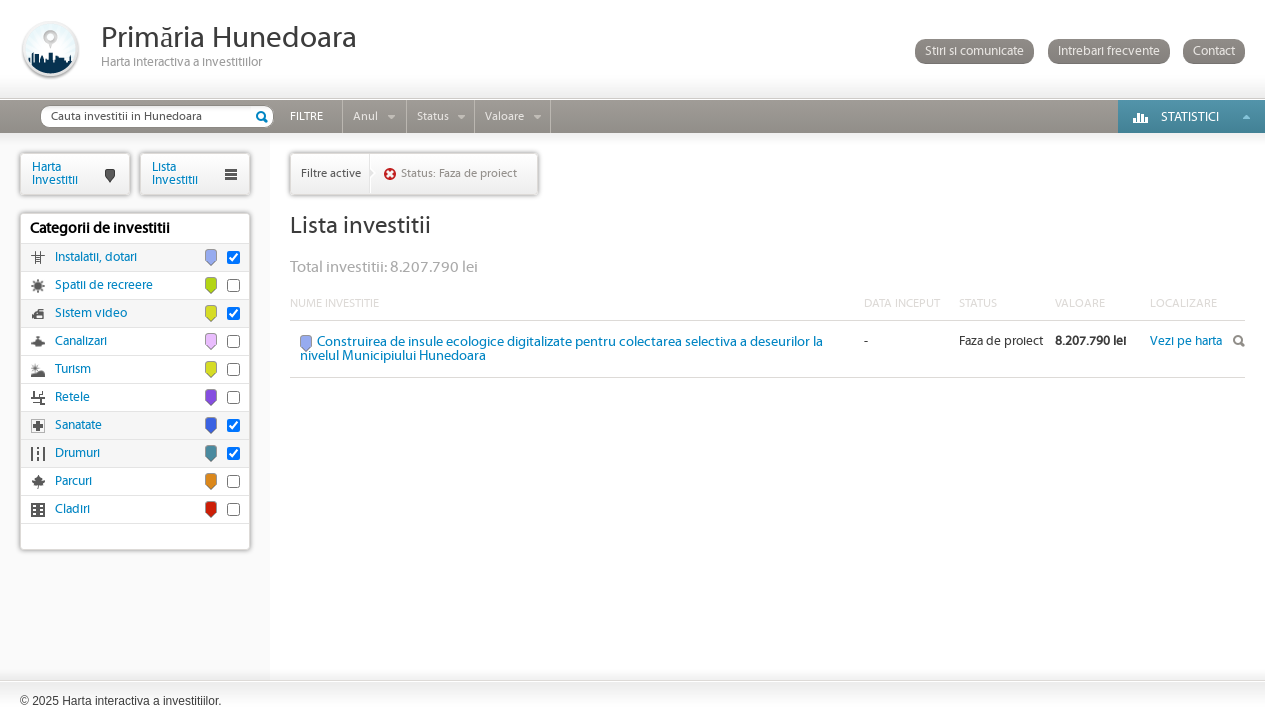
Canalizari (81, 341)
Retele (72, 397)
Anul (365, 116)
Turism (73, 369)
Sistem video (91, 313)
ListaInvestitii (175, 173)
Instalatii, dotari (96, 257)
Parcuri (73, 481)
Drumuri (77, 453)
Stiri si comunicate (974, 51)
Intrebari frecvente (1109, 51)
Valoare (504, 116)
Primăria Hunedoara (229, 38)
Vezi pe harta (1186, 341)
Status (433, 116)
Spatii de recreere (104, 285)
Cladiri (72, 509)
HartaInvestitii (55, 173)
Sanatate (78, 425)
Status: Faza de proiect (459, 173)
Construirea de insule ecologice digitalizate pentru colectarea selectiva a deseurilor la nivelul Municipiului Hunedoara (561, 349)
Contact (1214, 51)
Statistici (1190, 117)
